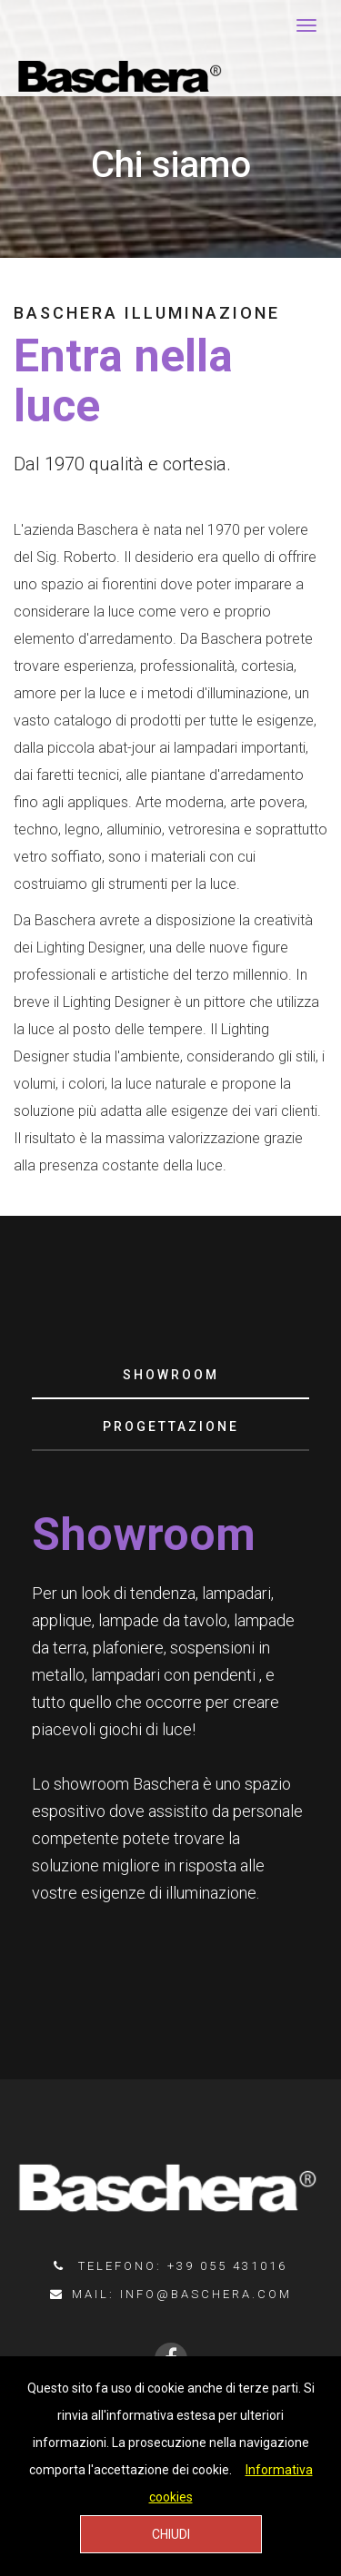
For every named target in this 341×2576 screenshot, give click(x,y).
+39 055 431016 (227, 2266)
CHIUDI (171, 2534)
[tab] (170, 1375)
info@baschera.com (206, 2294)
